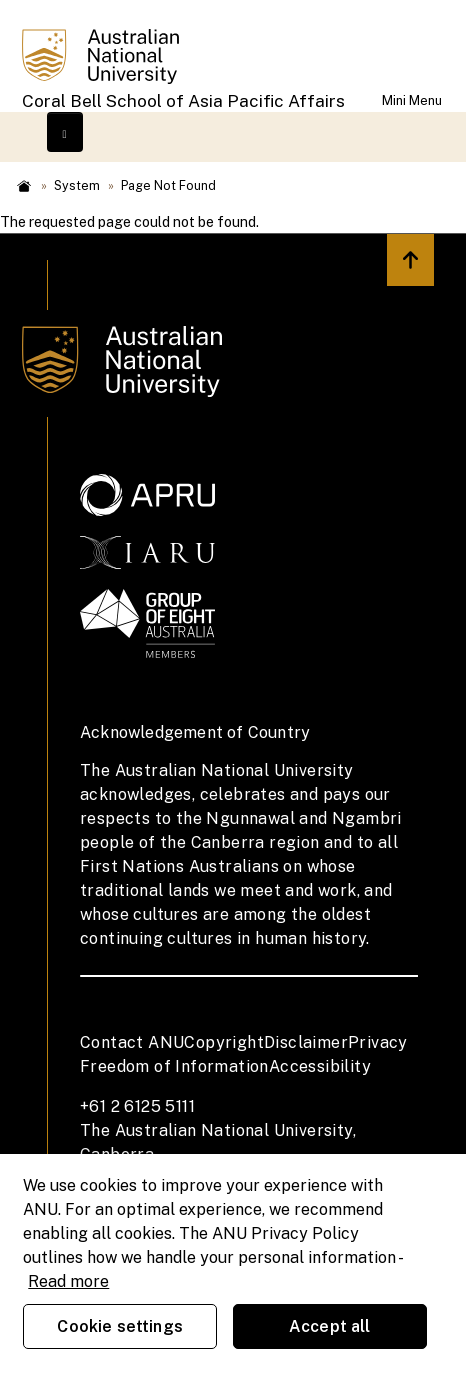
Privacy (378, 1042)
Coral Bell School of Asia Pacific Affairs (183, 101)
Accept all (330, 1326)
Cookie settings (119, 1326)
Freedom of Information (174, 1066)
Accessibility (320, 1066)
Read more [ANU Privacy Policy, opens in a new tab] (68, 1281)
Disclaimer (306, 1042)
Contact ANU (132, 1042)
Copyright (224, 1042)
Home (24, 186)
